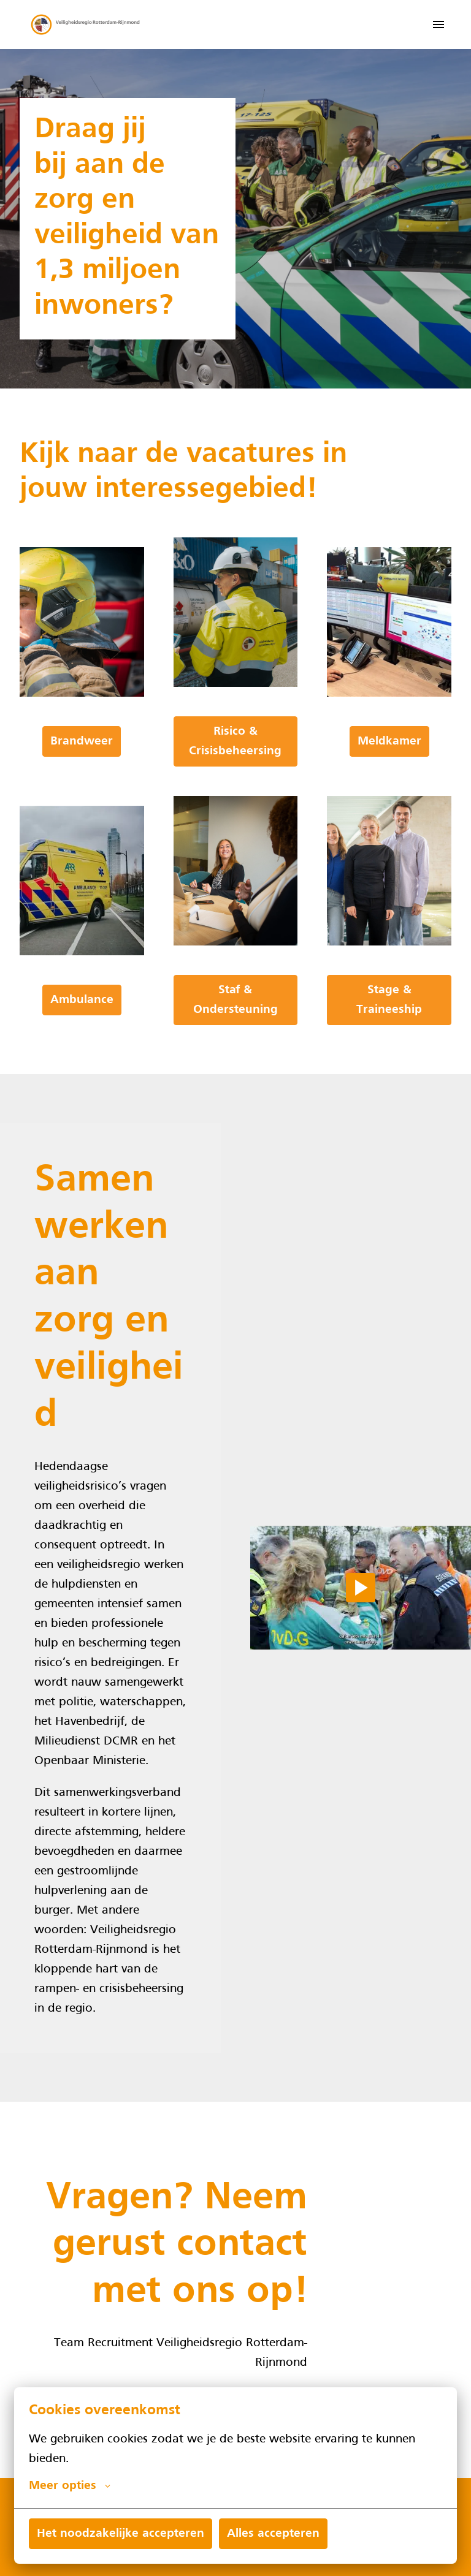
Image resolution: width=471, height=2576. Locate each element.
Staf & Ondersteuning (235, 1000)
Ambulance (81, 1000)
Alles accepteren (273, 2533)
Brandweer (81, 741)
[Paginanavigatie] (438, 24)
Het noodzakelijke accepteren (120, 2533)
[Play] (360, 1587)
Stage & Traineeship (389, 1000)
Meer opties (69, 2486)
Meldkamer (389, 741)
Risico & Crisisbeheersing (235, 741)
